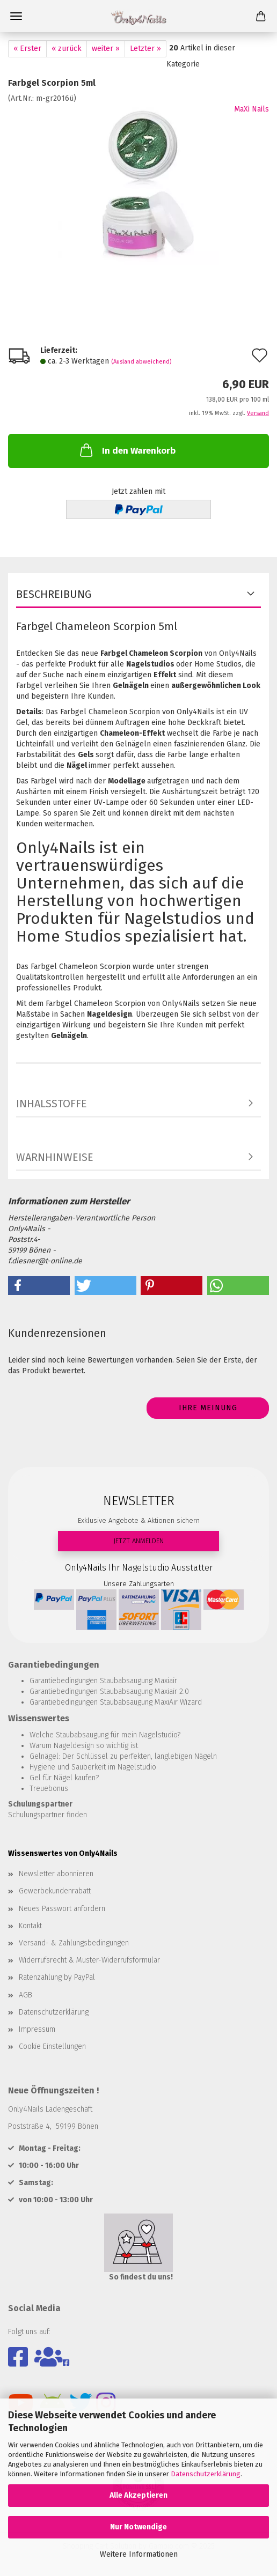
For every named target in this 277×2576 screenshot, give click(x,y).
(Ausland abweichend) (141, 361)
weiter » (106, 48)
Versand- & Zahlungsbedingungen (74, 1943)
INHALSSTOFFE (51, 1103)
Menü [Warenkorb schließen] (16, 16)
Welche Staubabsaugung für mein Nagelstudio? (105, 1734)
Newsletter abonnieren (56, 1873)
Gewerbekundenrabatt (55, 1891)
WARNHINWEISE (54, 1157)
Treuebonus (49, 1788)
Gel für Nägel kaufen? (64, 1777)
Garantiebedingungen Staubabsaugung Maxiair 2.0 (109, 1691)
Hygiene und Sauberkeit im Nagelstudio (93, 1767)
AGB (25, 1995)
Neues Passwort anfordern (62, 1908)
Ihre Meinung (208, 1407)
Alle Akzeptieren (138, 2495)
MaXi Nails (251, 109)
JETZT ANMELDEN (138, 1541)
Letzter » (145, 48)
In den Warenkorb (127, 449)
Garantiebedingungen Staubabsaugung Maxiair (103, 1680)
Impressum (37, 2029)
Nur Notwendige (138, 2526)
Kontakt (30, 1925)
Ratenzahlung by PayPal (57, 1977)
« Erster (27, 48)
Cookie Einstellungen (52, 2046)
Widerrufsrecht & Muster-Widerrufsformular (89, 1960)
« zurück (67, 48)
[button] (39, 1285)
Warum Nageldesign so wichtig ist (84, 1745)
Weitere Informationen (139, 2554)
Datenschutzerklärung (205, 2474)
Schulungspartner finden (47, 1814)
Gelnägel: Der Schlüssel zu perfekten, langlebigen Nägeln (123, 1756)
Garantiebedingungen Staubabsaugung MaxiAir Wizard (116, 1702)
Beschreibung (53, 594)
